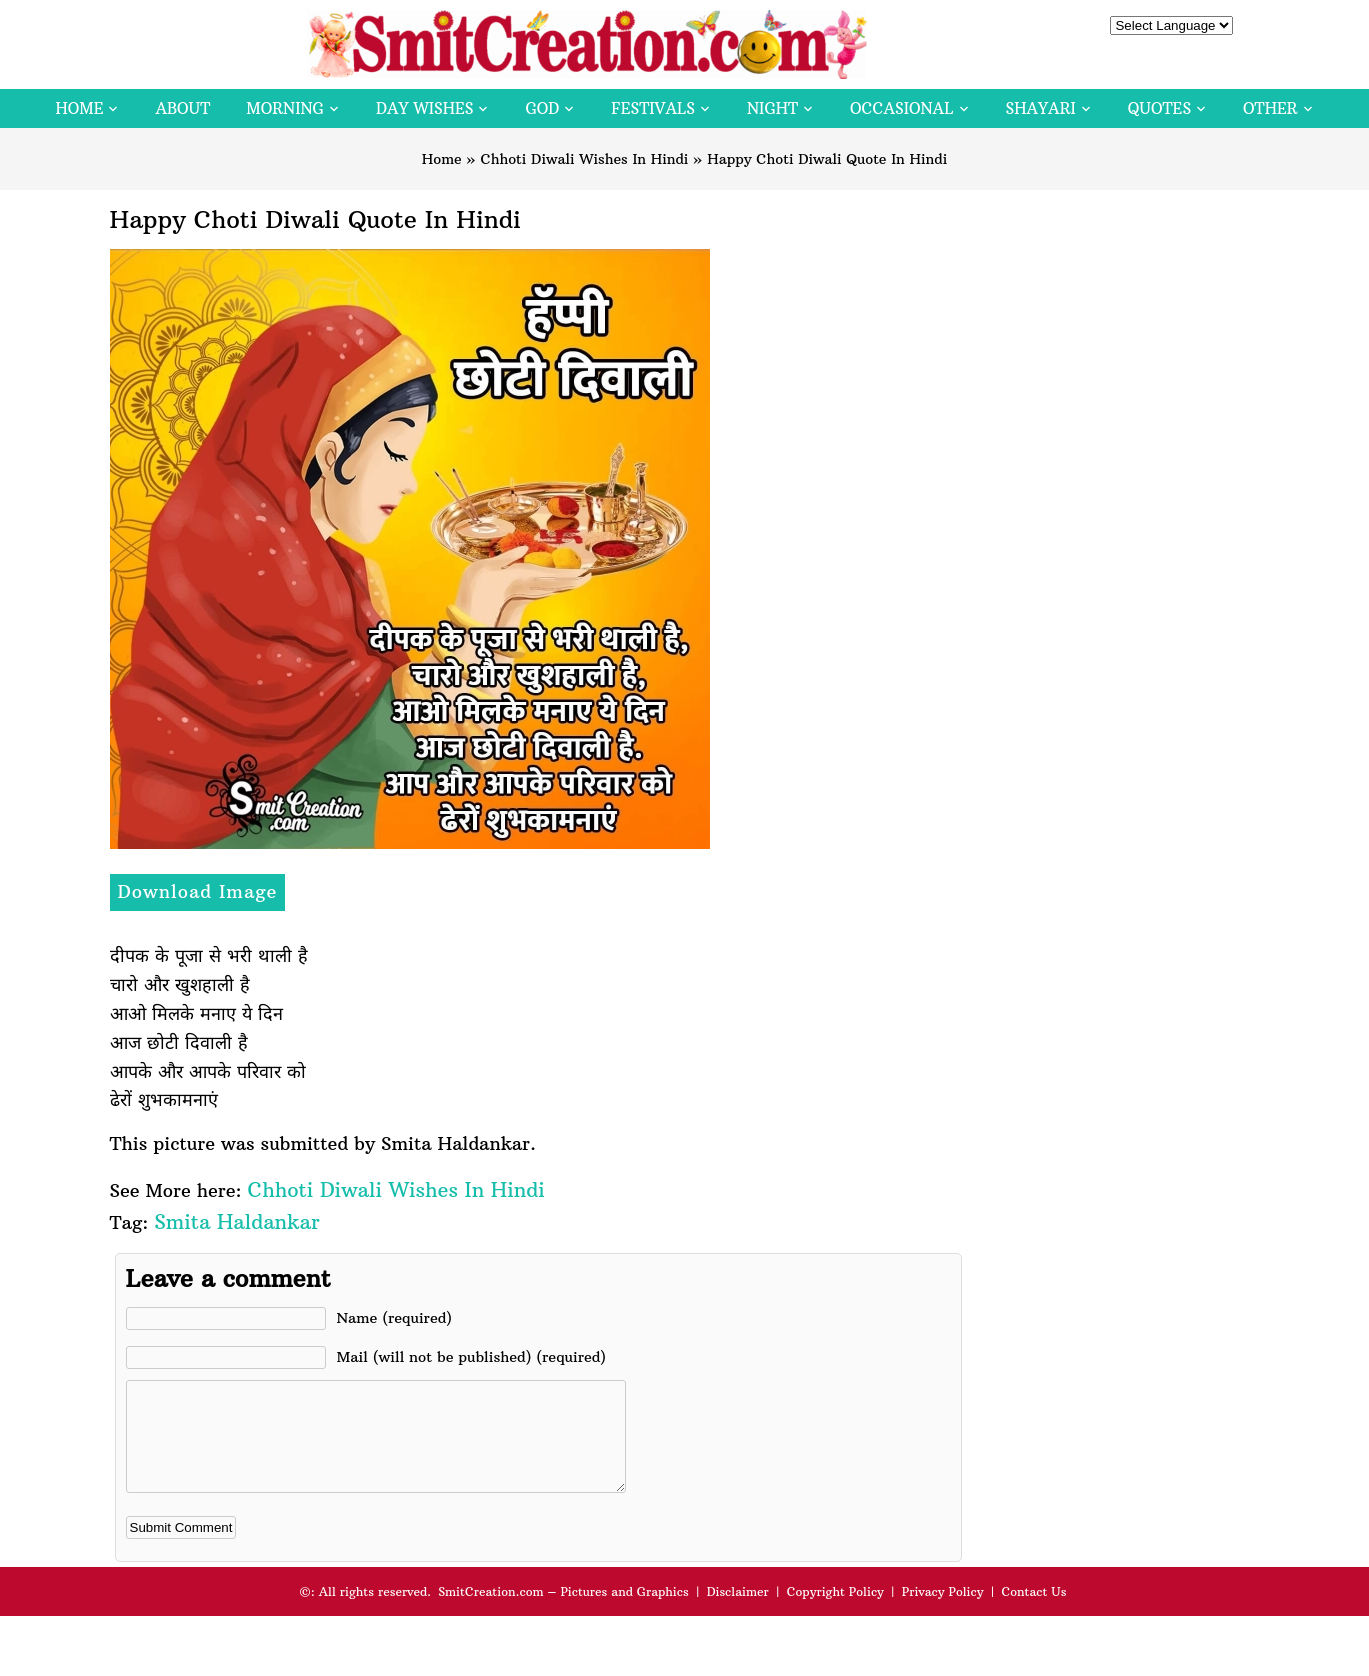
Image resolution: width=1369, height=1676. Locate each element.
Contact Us (1033, 1612)
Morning (285, 108)
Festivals (653, 108)
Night (772, 108)
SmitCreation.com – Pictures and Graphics (563, 1612)
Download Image (198, 891)
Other (1270, 108)
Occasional (901, 108)
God (542, 108)
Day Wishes (425, 108)
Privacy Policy (943, 1612)
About (182, 108)
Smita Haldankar (236, 1221)
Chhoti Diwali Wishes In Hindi (584, 159)
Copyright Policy (835, 1612)
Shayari (1041, 108)
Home (79, 108)
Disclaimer (738, 1612)
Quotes (1159, 108)
